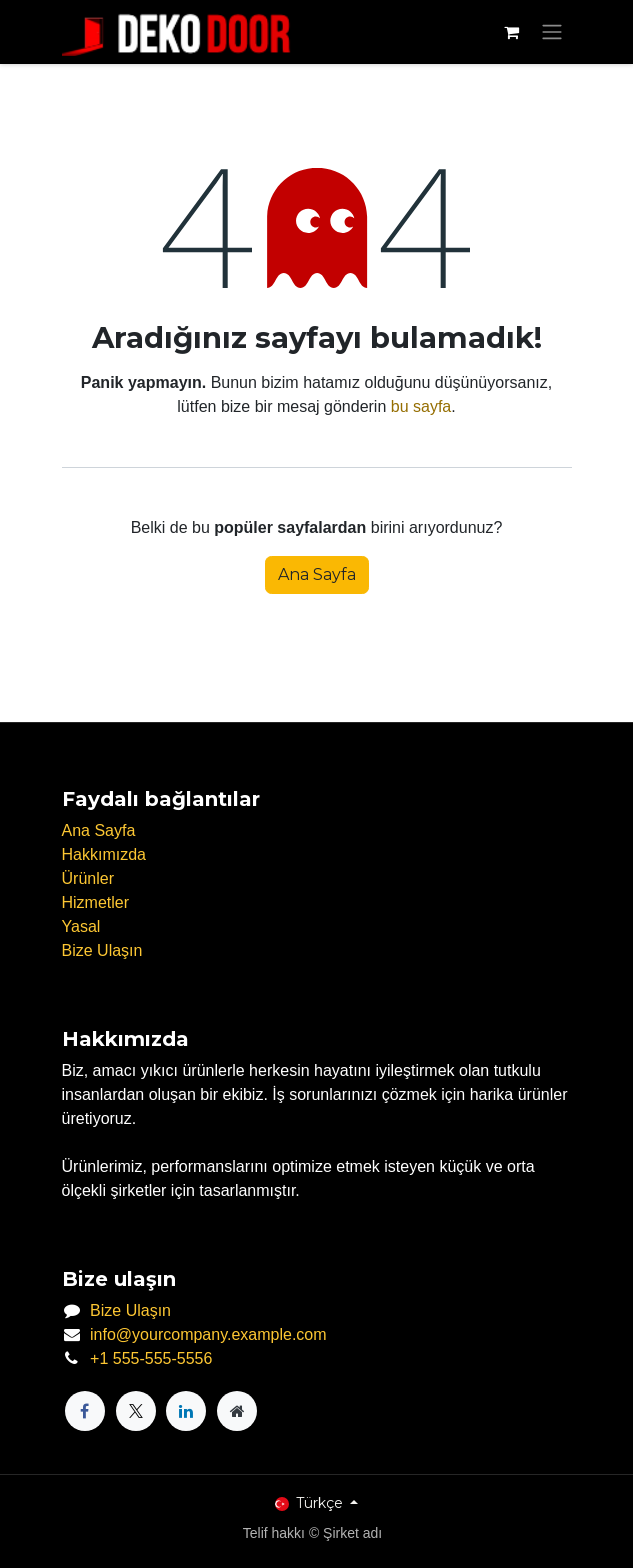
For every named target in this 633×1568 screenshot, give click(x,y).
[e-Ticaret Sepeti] (512, 32)
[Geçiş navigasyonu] (552, 32)
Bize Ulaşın (102, 950)
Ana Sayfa (317, 574)
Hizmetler (96, 902)
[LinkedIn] (186, 1411)
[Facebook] (85, 1411)
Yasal (81, 926)
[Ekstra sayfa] (237, 1411)
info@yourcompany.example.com (208, 1334)
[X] (136, 1411)
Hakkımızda (104, 854)
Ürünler (88, 878)
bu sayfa (421, 406)
